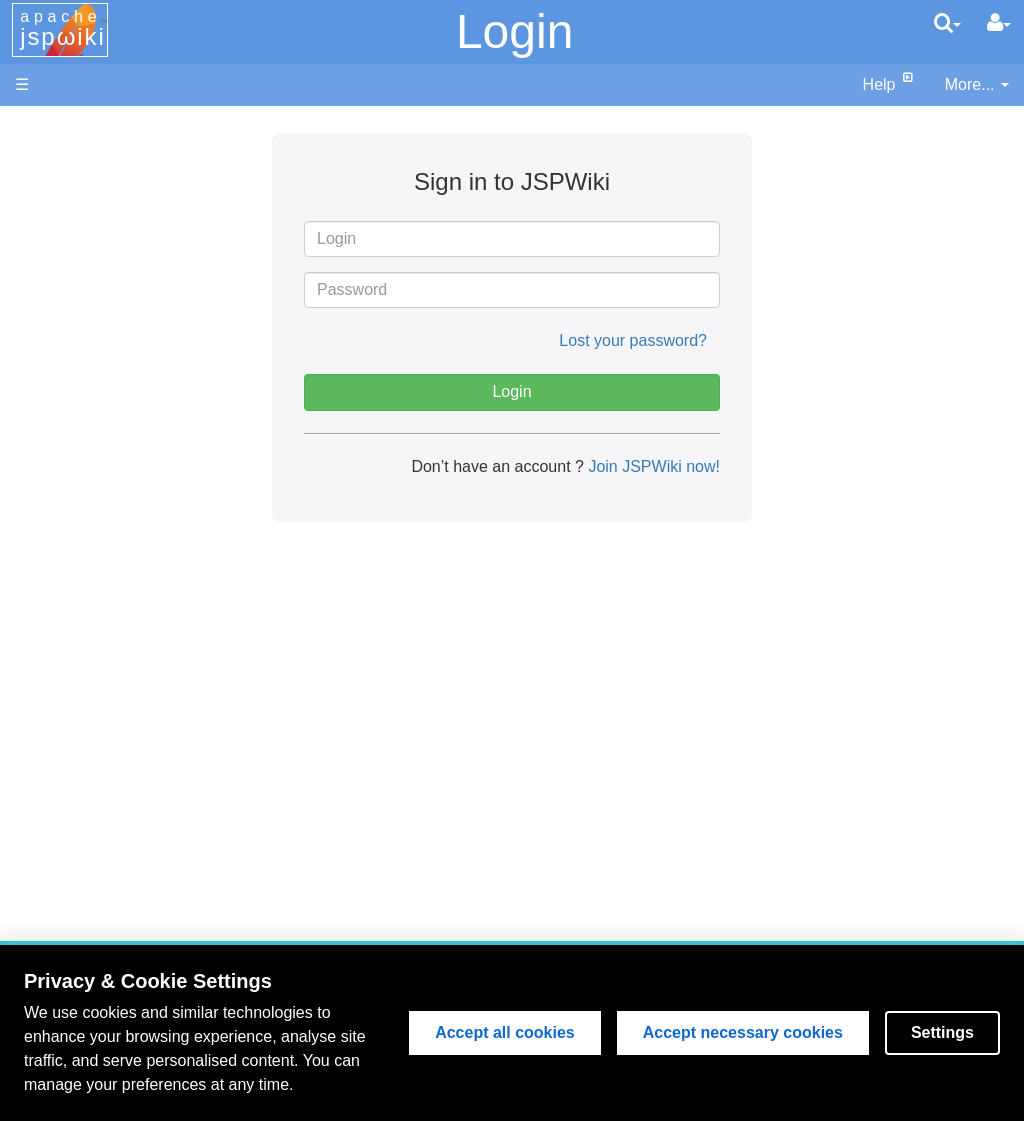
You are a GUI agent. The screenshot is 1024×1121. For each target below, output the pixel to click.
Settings (942, 1032)
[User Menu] (999, 23)
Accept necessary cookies (743, 1032)
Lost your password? (633, 340)
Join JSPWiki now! (652, 466)
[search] (947, 23)
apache (63, 29)
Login (514, 31)
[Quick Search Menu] (947, 23)
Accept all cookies (505, 1032)
